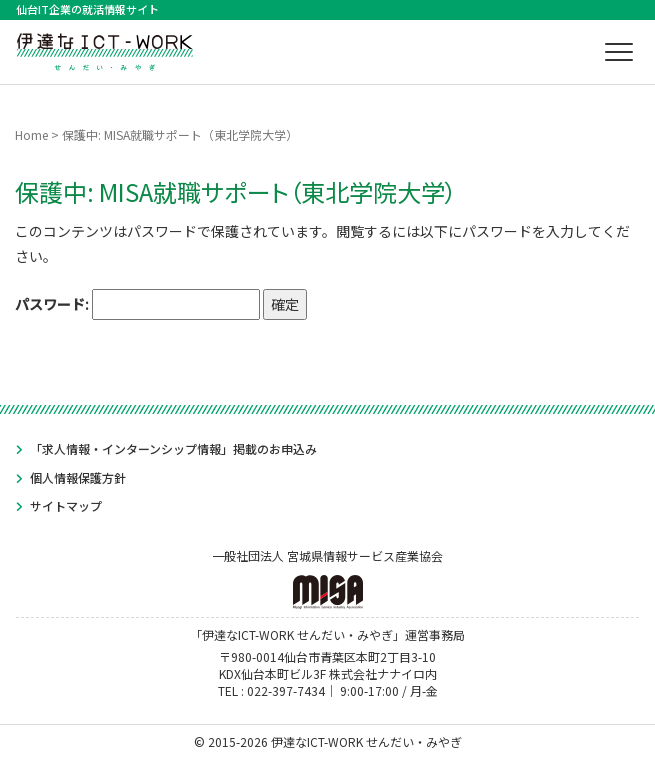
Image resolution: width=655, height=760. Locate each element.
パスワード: (137, 304)
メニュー (622, 52)
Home (31, 134)
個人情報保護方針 (78, 477)
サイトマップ (66, 505)
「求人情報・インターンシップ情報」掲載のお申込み (173, 448)
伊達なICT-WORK (105, 49)
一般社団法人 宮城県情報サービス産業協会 (327, 578)
